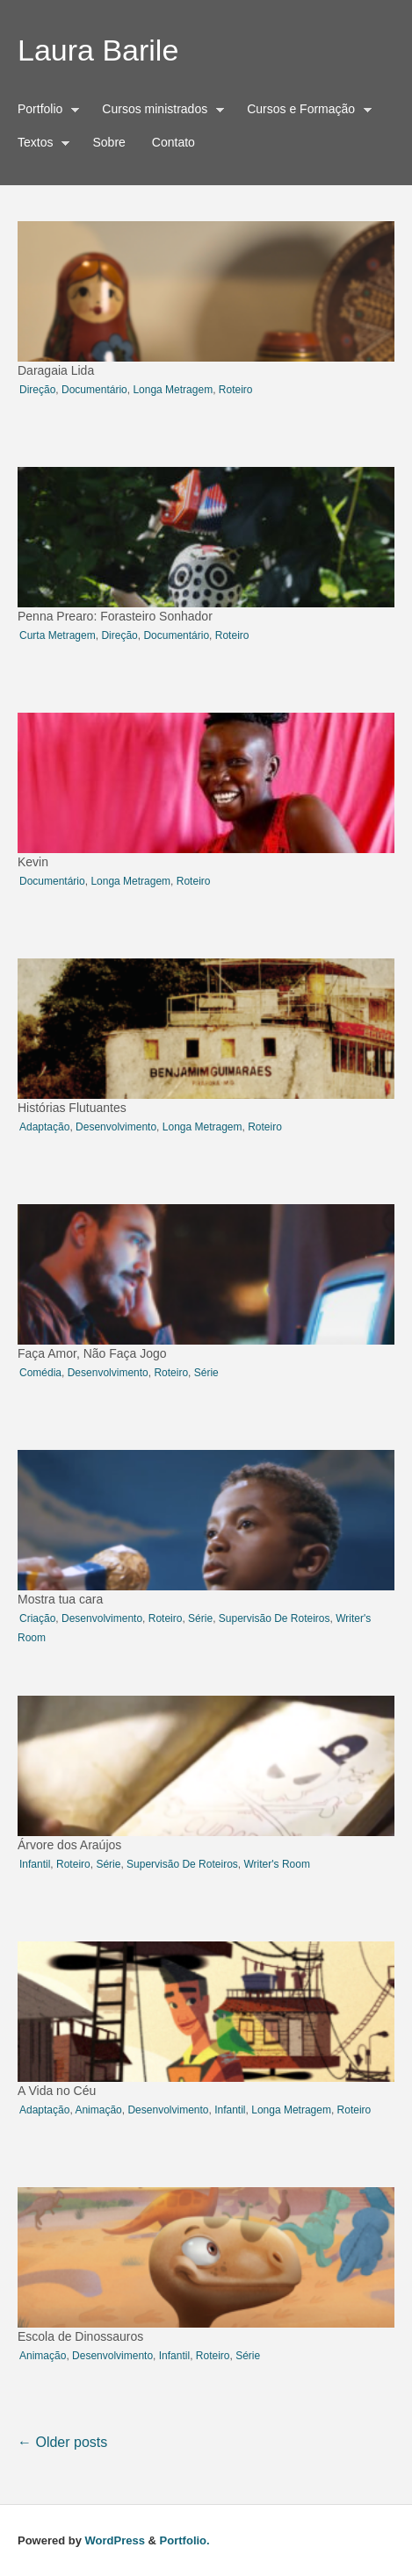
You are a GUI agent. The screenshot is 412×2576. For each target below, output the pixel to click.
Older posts (62, 2442)
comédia (40, 1373)
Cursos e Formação (305, 111)
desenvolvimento (116, 1127)
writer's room (276, 1864)
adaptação (44, 1127)
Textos (39, 144)
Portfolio (44, 111)
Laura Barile (98, 50)
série (206, 1373)
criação (37, 1618)
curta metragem (57, 635)
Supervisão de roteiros (274, 1618)
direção (37, 390)
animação (98, 2110)
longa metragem (173, 390)
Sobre (108, 142)
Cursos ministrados (158, 111)
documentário (94, 390)
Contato (173, 142)
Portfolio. (185, 2540)
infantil (34, 1864)
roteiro (236, 390)
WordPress (115, 2540)
